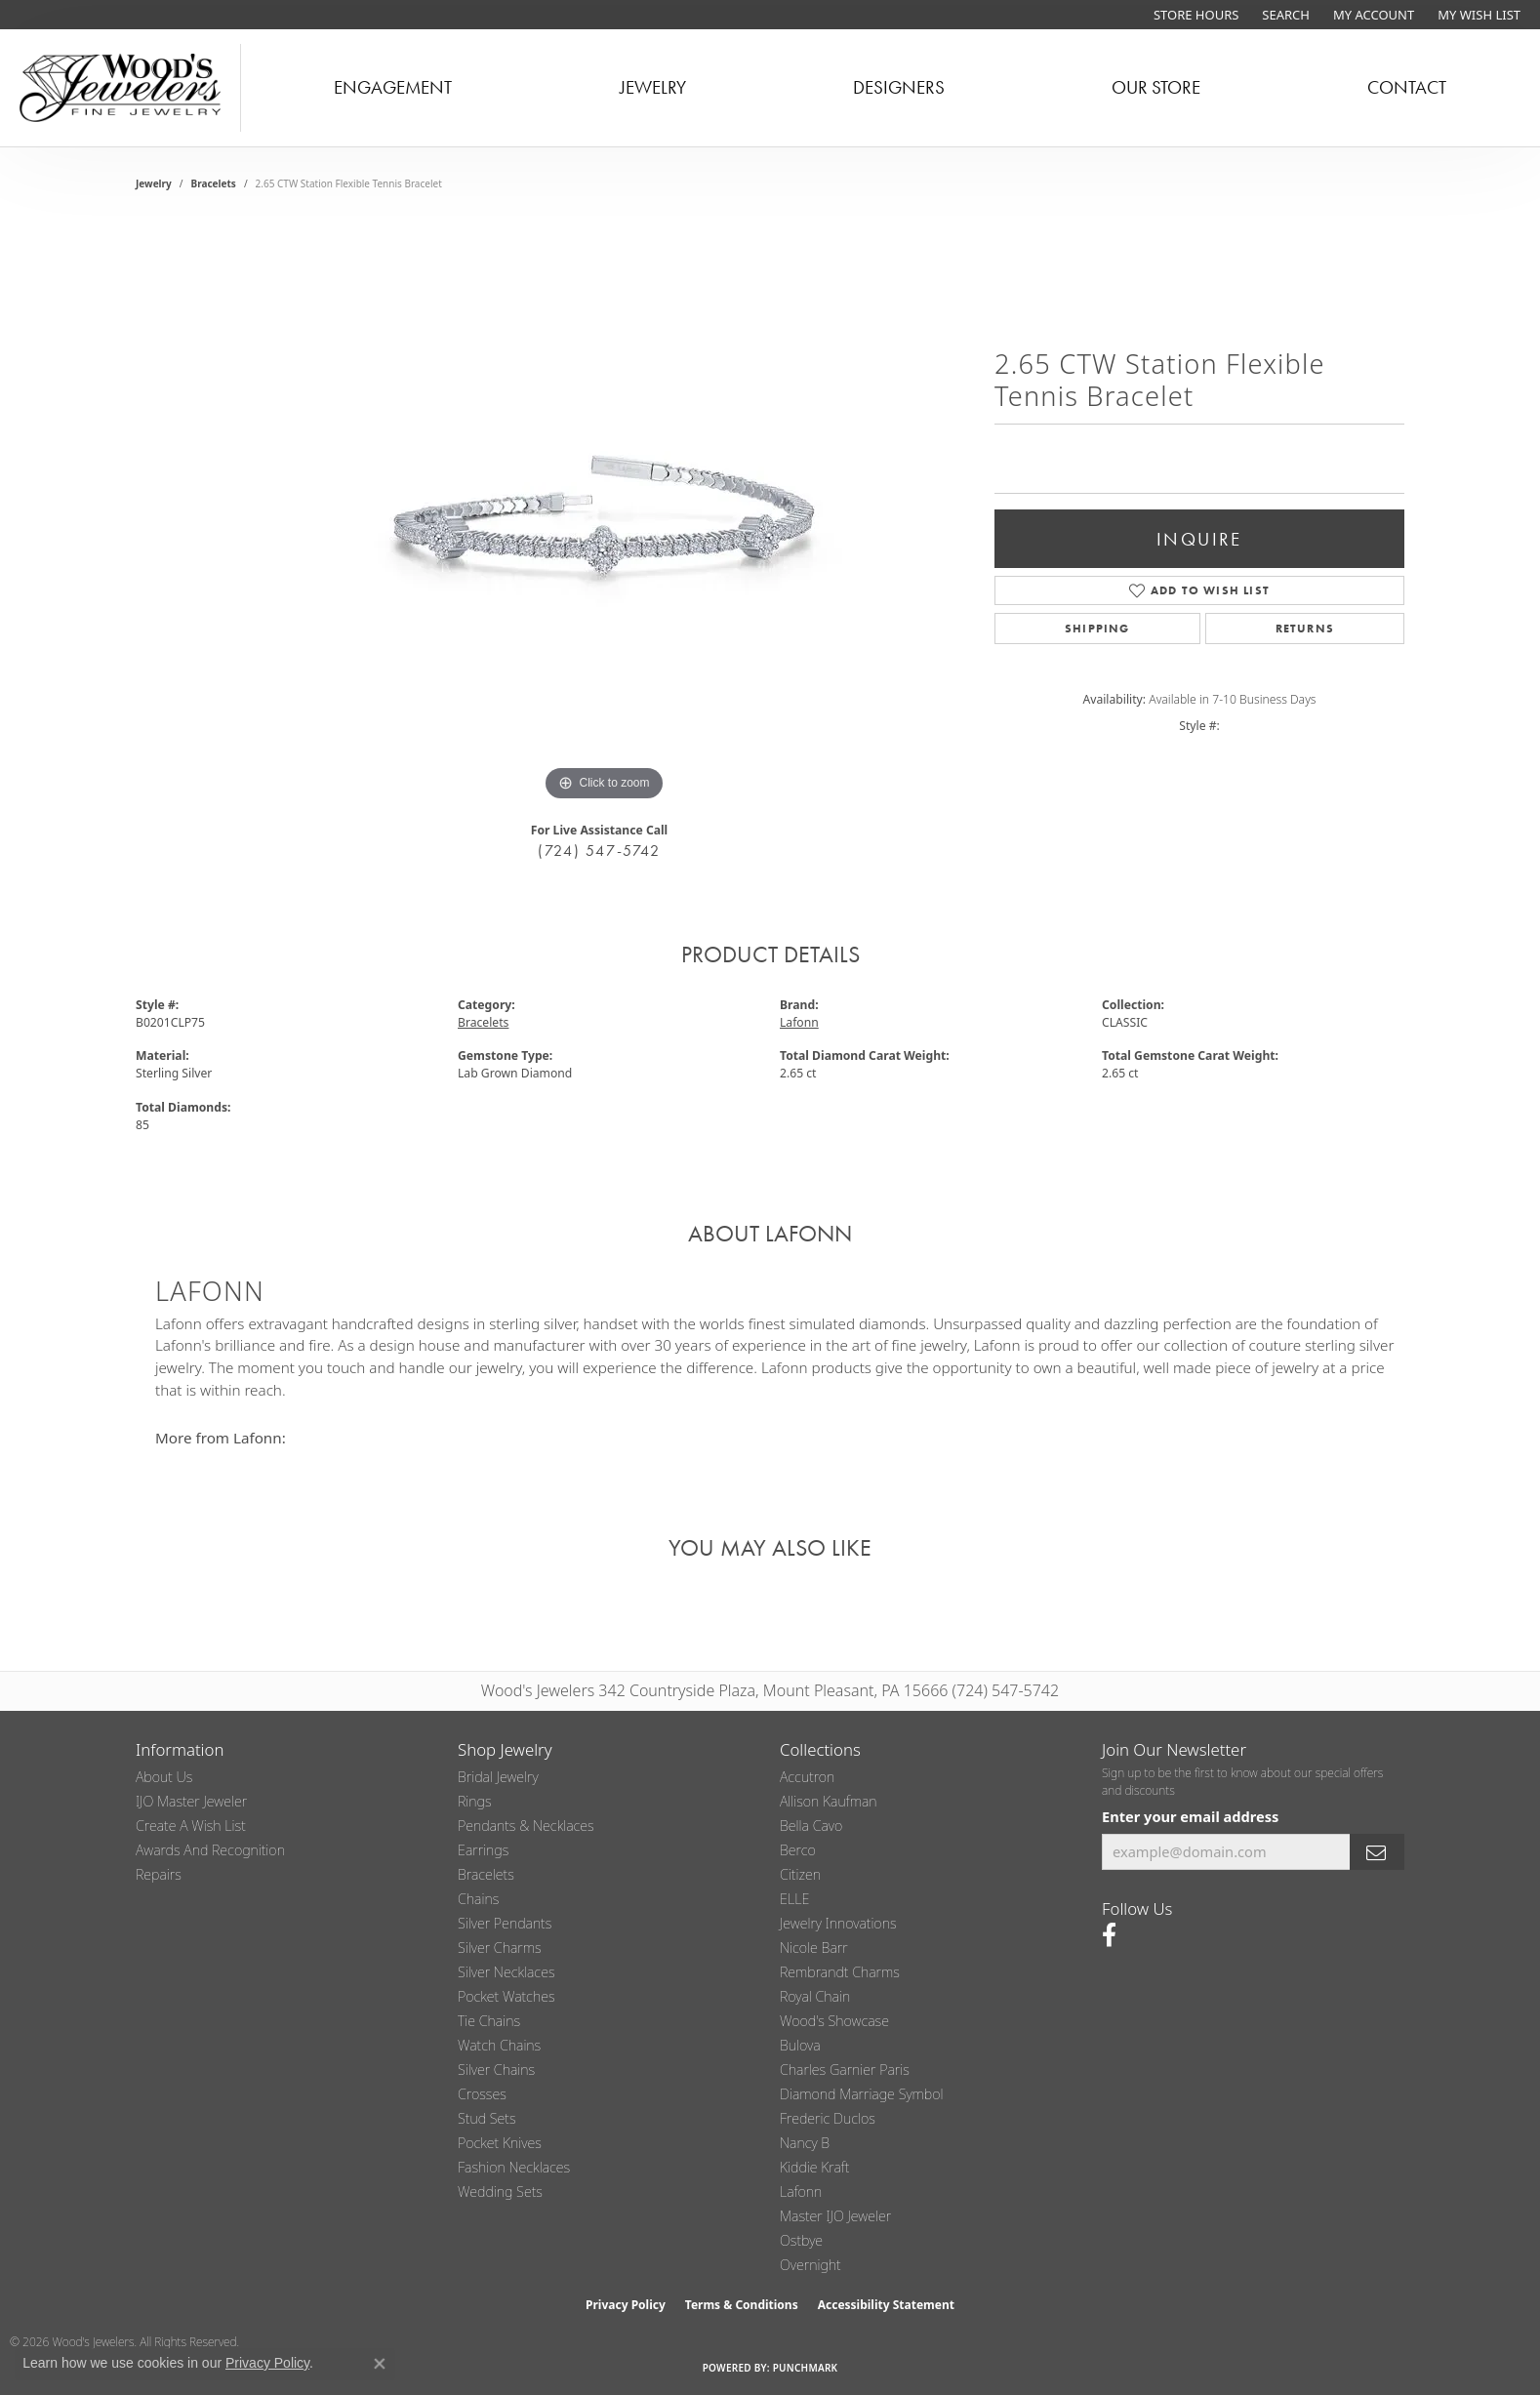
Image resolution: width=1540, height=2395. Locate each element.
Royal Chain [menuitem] (815, 1996)
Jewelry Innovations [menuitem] (838, 1923)
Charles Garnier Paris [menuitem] (845, 2069)
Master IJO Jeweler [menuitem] (835, 2216)
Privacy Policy (626, 2304)
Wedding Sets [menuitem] (500, 2191)
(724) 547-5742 (599, 850)
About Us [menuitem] (164, 1776)
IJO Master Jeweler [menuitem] (191, 1801)
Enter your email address (1190, 1816)
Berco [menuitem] (798, 1850)
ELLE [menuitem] (794, 1898)
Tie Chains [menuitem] (489, 2020)
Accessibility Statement (886, 2304)
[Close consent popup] (379, 2364)
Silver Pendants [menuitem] (504, 1923)
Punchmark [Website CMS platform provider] (805, 2368)
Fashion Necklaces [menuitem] (514, 2167)
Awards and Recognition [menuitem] (210, 1850)
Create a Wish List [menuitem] (191, 1825)
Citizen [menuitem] (800, 1874)
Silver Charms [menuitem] (500, 1947)
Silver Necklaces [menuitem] (506, 1972)
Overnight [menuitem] (810, 2264)
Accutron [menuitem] (807, 1776)
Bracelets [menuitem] (486, 1874)
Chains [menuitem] (478, 1898)
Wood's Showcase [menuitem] (834, 2020)
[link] (1194, 14)
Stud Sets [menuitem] (487, 2118)
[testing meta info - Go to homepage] (120, 88)
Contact (1406, 87)
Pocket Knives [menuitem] (500, 2142)
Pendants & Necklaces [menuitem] (526, 1825)
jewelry (154, 183)
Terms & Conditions (741, 2304)
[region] (604, 513)
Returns (1305, 628)
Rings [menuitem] (475, 1801)
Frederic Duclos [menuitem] (827, 2118)
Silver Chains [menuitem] (496, 2069)
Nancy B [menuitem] (805, 2142)
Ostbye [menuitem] (801, 2240)
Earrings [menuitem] (483, 1850)
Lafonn (799, 1022)
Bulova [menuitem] (800, 2045)
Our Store (1156, 87)
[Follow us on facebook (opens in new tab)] (1109, 1935)
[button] (1284, 14)
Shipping (1097, 628)
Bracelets (213, 183)
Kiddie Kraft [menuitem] (814, 2167)
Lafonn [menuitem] (801, 2191)
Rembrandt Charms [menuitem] (840, 1972)
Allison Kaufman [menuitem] (828, 1801)
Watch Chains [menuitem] (499, 2045)
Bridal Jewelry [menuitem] (498, 1776)
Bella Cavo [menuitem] (811, 1825)
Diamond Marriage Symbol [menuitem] (862, 2094)
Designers (899, 87)
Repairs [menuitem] (159, 1874)
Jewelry (653, 87)
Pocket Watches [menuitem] (506, 1996)
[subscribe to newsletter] (1377, 1852)
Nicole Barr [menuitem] (814, 1947)
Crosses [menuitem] (482, 2094)
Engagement (393, 87)
